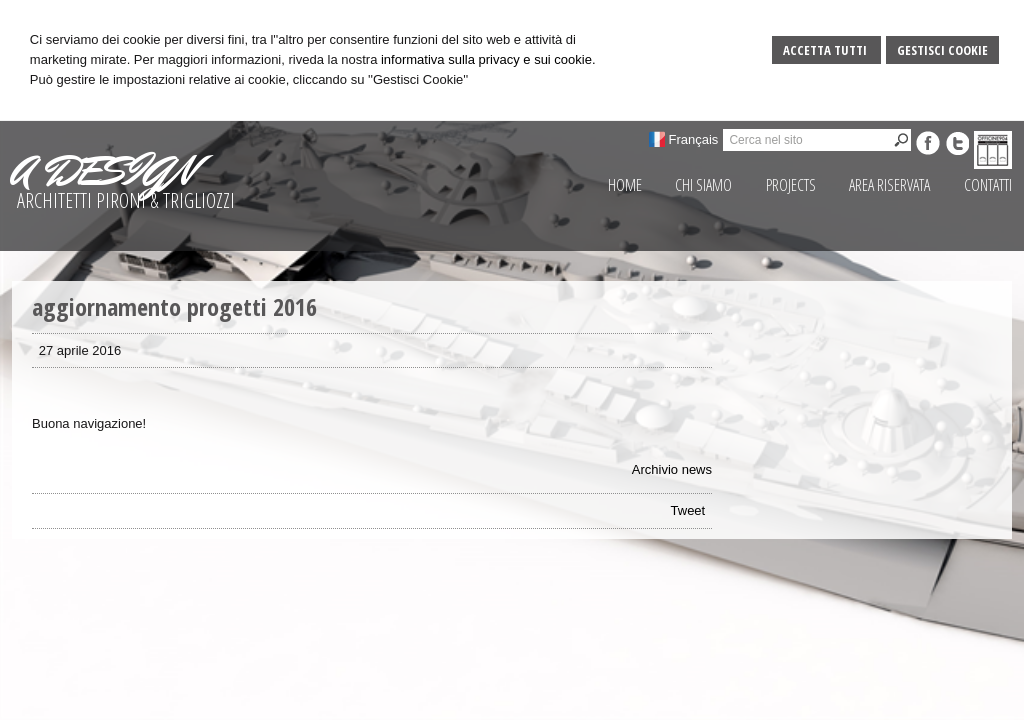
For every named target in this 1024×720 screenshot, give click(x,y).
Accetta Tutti (826, 50)
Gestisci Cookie (942, 50)
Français (694, 139)
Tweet (688, 510)
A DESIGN (103, 171)
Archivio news (672, 469)
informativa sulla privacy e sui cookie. (488, 59)
